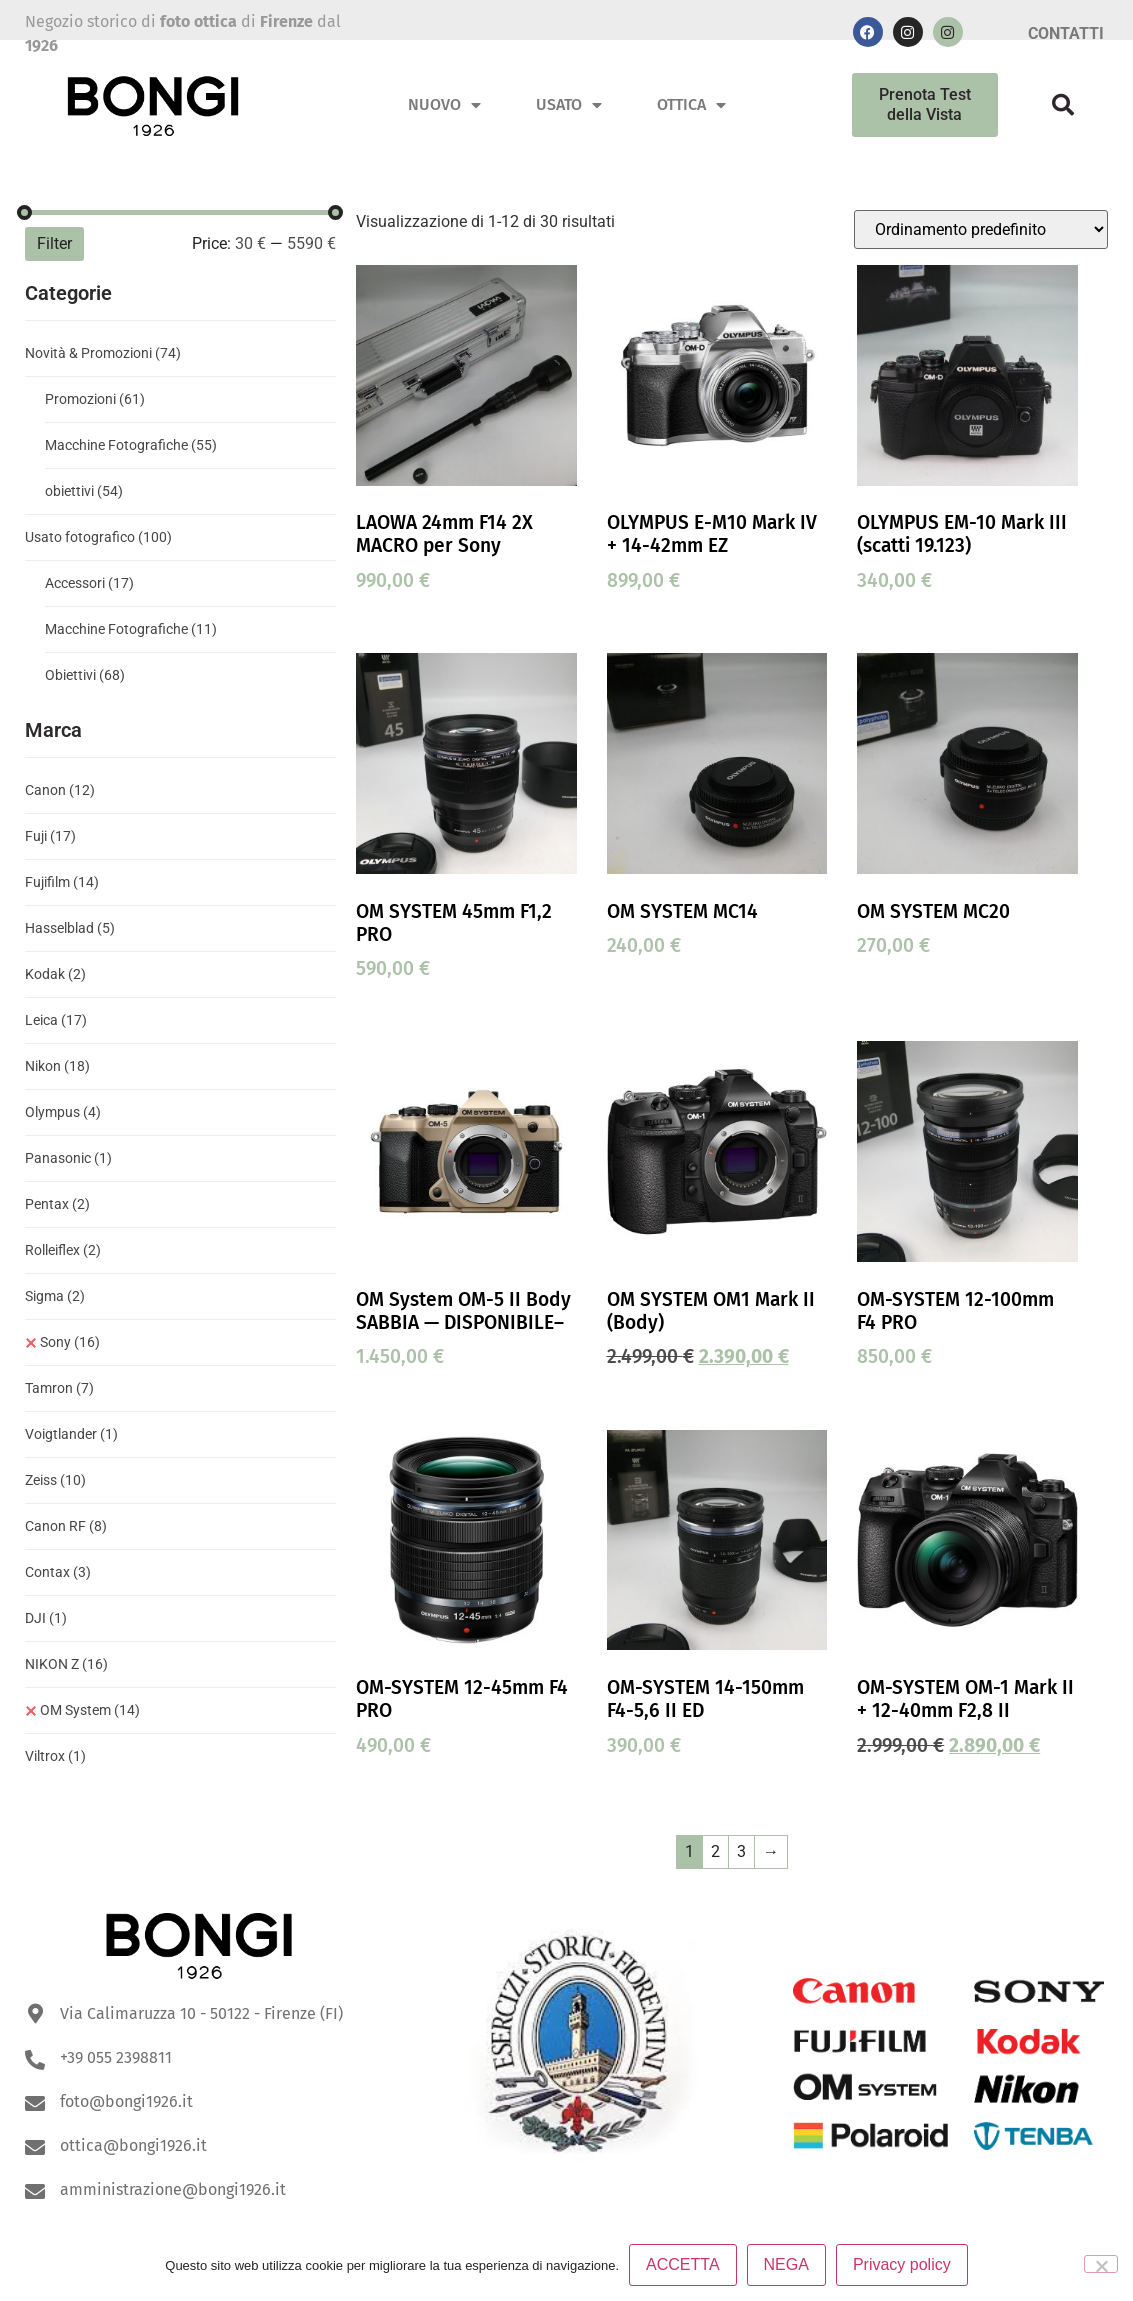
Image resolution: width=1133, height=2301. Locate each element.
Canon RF (66, 1526)
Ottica (691, 105)
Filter (54, 243)
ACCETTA (682, 2264)
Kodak (55, 974)
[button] (1063, 105)
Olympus (63, 1112)
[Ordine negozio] (981, 229)
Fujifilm (62, 882)
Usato (569, 105)
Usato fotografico (98, 537)
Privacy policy (902, 2264)
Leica (56, 1020)
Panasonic (68, 1158)
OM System (90, 1710)
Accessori (89, 583)
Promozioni (95, 399)
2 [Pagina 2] (715, 1851)
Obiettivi (85, 675)
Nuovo (444, 105)
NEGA (786, 2264)
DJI (46, 1618)
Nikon (57, 1066)
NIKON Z (66, 1664)
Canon (60, 790)
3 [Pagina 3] (741, 1851)
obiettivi (84, 491)
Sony (70, 1342)
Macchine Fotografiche (131, 445)
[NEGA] (1101, 2264)
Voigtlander (71, 1434)
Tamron (59, 1388)
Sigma (55, 1296)
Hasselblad (70, 928)
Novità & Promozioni (103, 353)
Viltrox (55, 1756)
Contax (58, 1572)
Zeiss (55, 1480)
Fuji (50, 836)
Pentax (57, 1204)
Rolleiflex (63, 1250)
